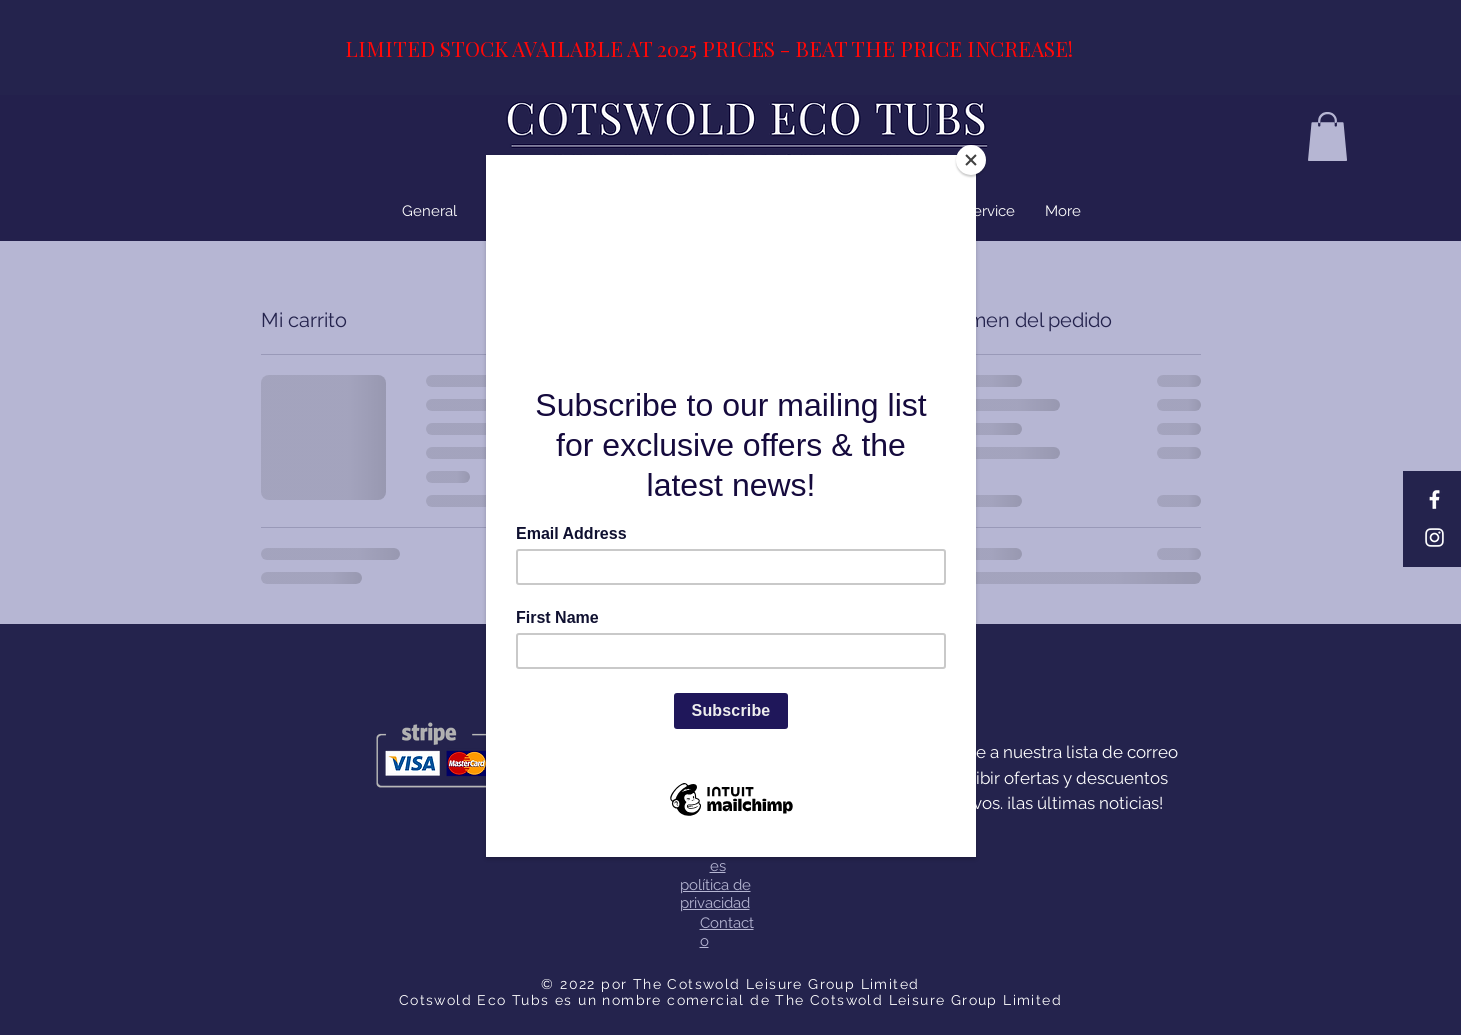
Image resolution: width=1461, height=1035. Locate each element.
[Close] (971, 160)
